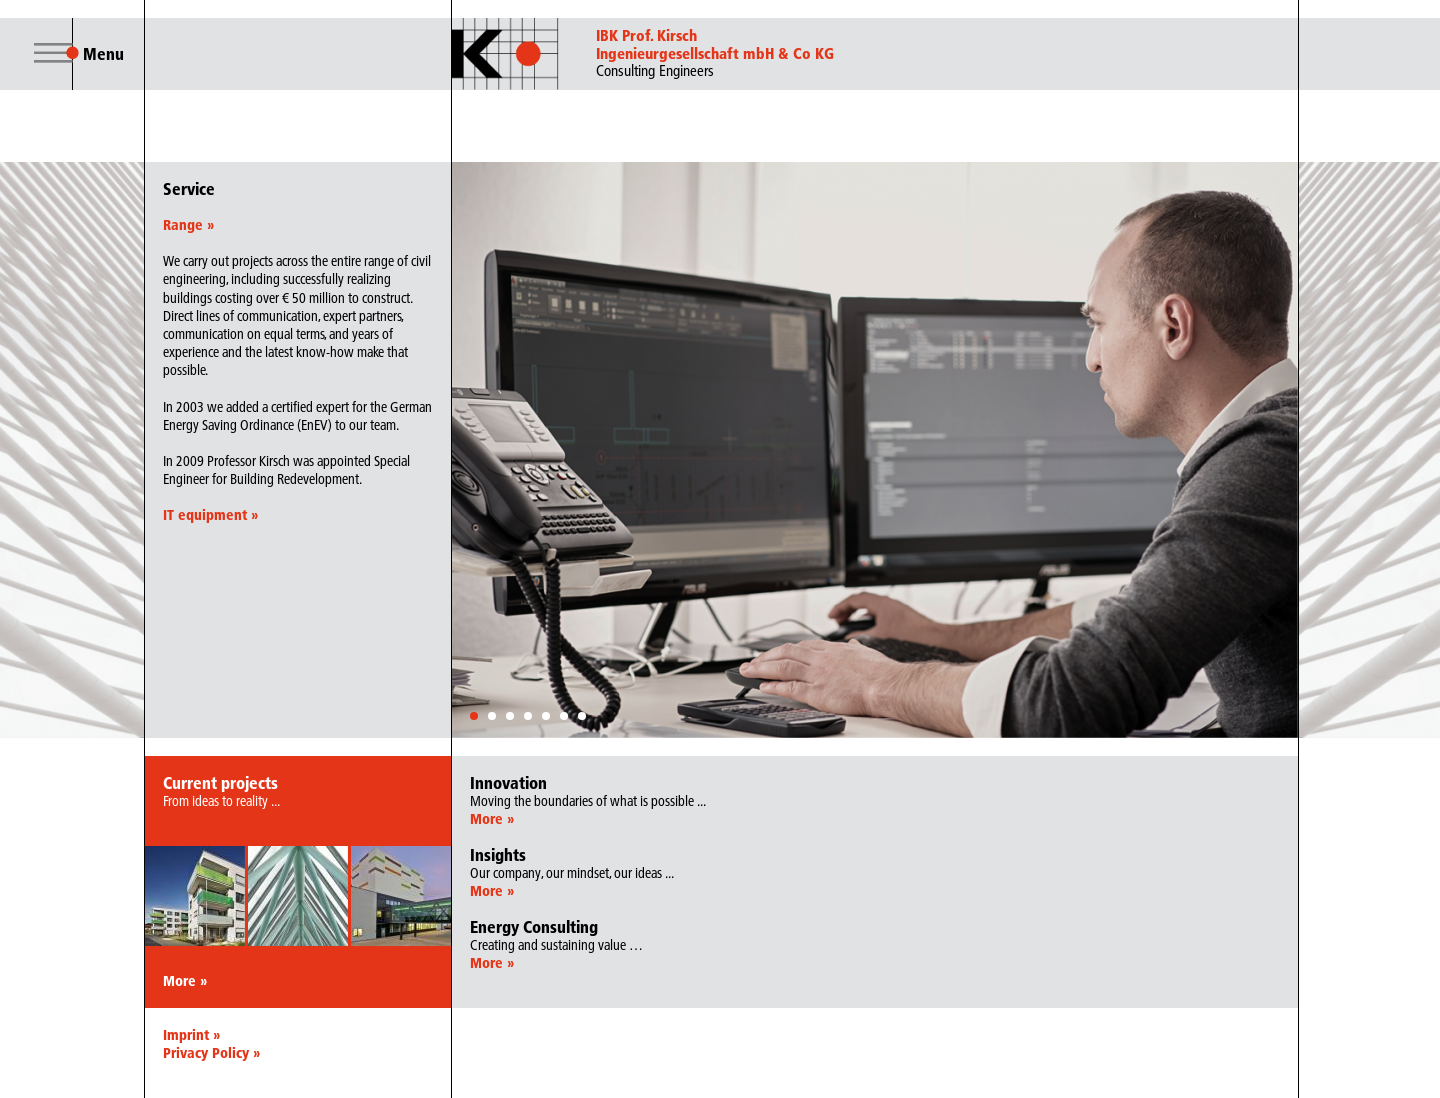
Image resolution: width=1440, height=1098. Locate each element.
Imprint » (191, 1035)
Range (188, 225)
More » (185, 981)
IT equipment (210, 515)
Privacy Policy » (211, 1053)
